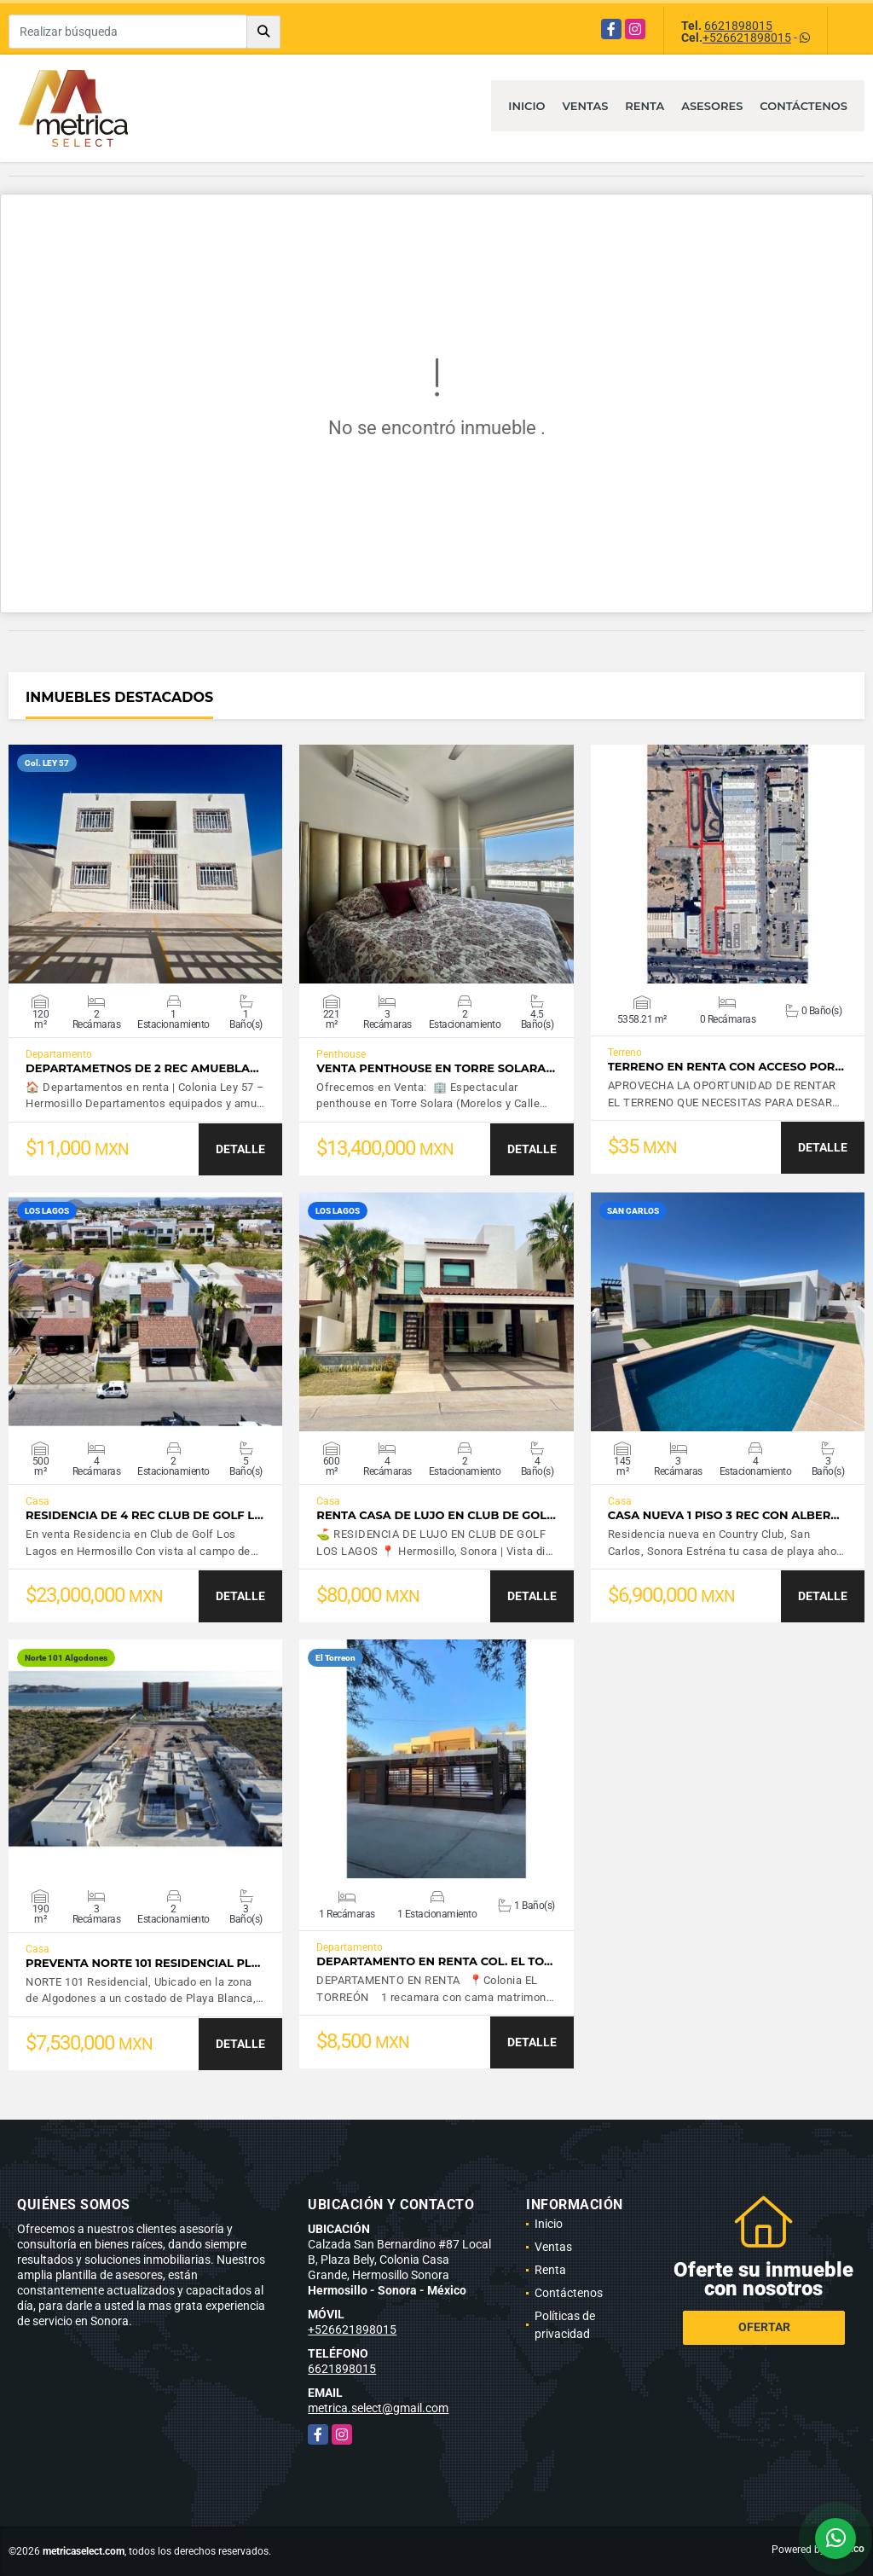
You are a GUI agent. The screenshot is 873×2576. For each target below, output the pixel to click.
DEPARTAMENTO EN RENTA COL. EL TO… (434, 1961)
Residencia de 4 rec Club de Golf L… (144, 1515)
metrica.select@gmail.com (378, 2408)
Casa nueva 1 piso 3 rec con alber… (724, 1515)
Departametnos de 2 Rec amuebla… (142, 1068)
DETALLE (240, 1149)
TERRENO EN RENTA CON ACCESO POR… (726, 1066)
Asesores (712, 106)
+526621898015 (746, 37)
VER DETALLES (145, 864)
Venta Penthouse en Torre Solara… (435, 1068)
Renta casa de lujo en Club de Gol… (436, 1515)
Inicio (526, 106)
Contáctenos (803, 106)
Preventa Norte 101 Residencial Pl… (143, 1963)
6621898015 (738, 25)
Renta (644, 106)
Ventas (586, 106)
